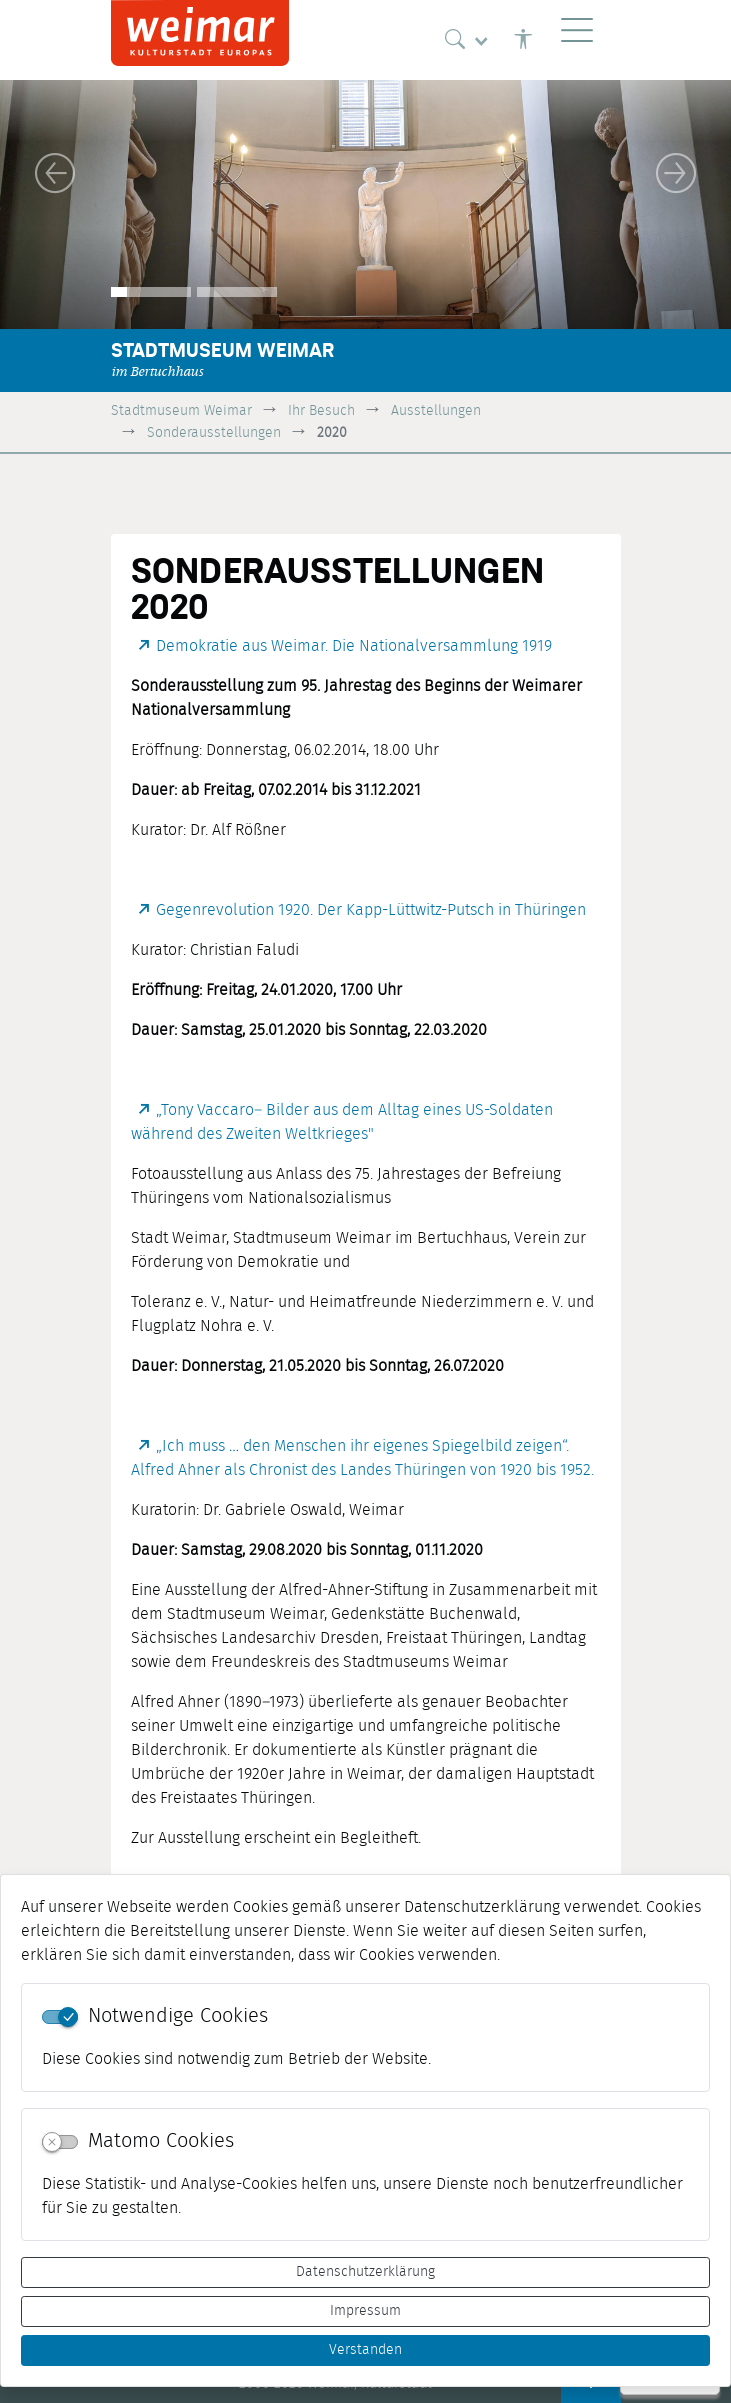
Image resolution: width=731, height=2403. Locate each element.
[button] (55, 173)
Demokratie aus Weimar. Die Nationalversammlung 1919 (354, 646)
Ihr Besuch (321, 410)
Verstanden (365, 2350)
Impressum (365, 2311)
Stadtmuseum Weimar (181, 410)
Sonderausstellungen (214, 432)
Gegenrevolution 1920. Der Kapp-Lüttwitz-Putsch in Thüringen (371, 910)
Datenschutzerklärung (365, 2272)
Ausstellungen (436, 410)
